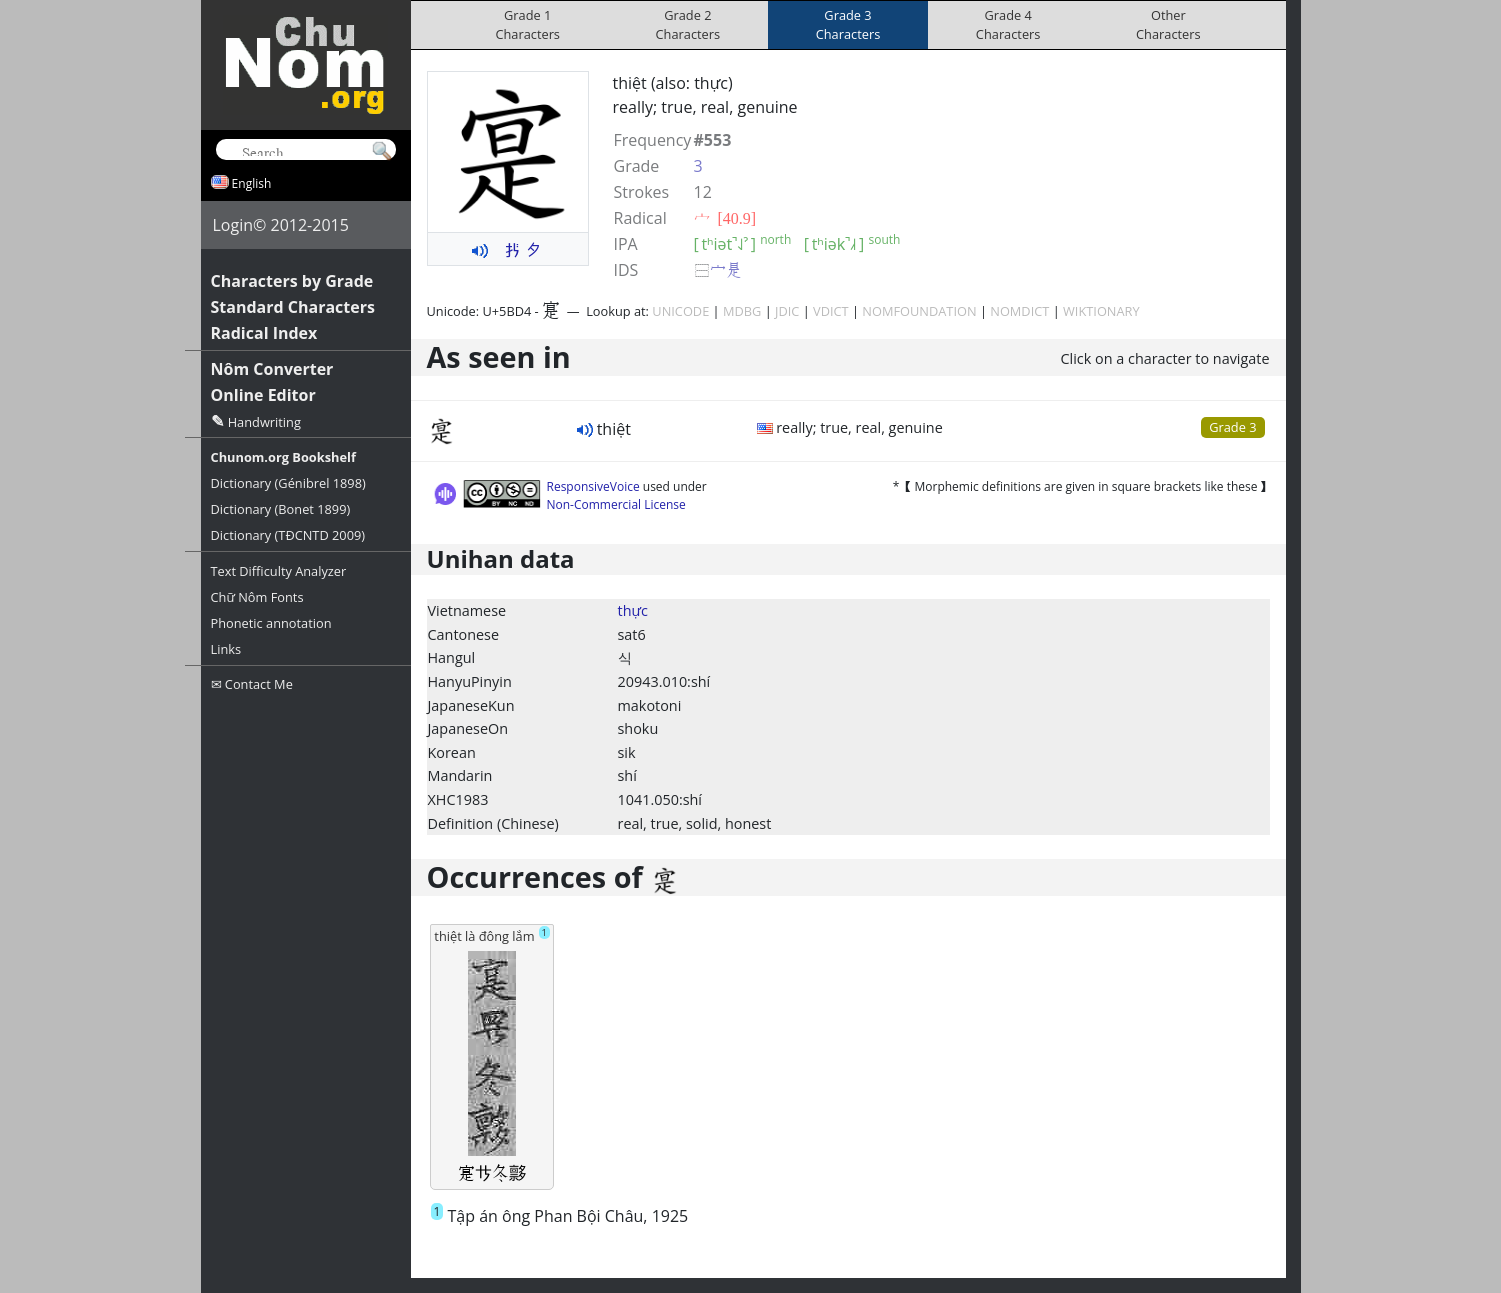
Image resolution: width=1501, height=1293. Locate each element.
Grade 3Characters (848, 24)
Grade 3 (1232, 427)
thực (633, 610)
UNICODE (680, 311)
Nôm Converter (272, 369)
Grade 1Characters (527, 24)
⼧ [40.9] (725, 218)
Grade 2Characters (688, 24)
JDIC (787, 311)
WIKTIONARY (1101, 311)
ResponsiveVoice (593, 486)
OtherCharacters (1168, 24)
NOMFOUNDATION (919, 311)
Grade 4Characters (1008, 24)
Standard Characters (293, 307)
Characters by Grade (292, 281)
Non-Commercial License (616, 504)
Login (233, 225)
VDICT (831, 311)
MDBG (742, 311)
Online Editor (263, 395)
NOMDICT (1019, 311)
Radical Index (264, 333)
